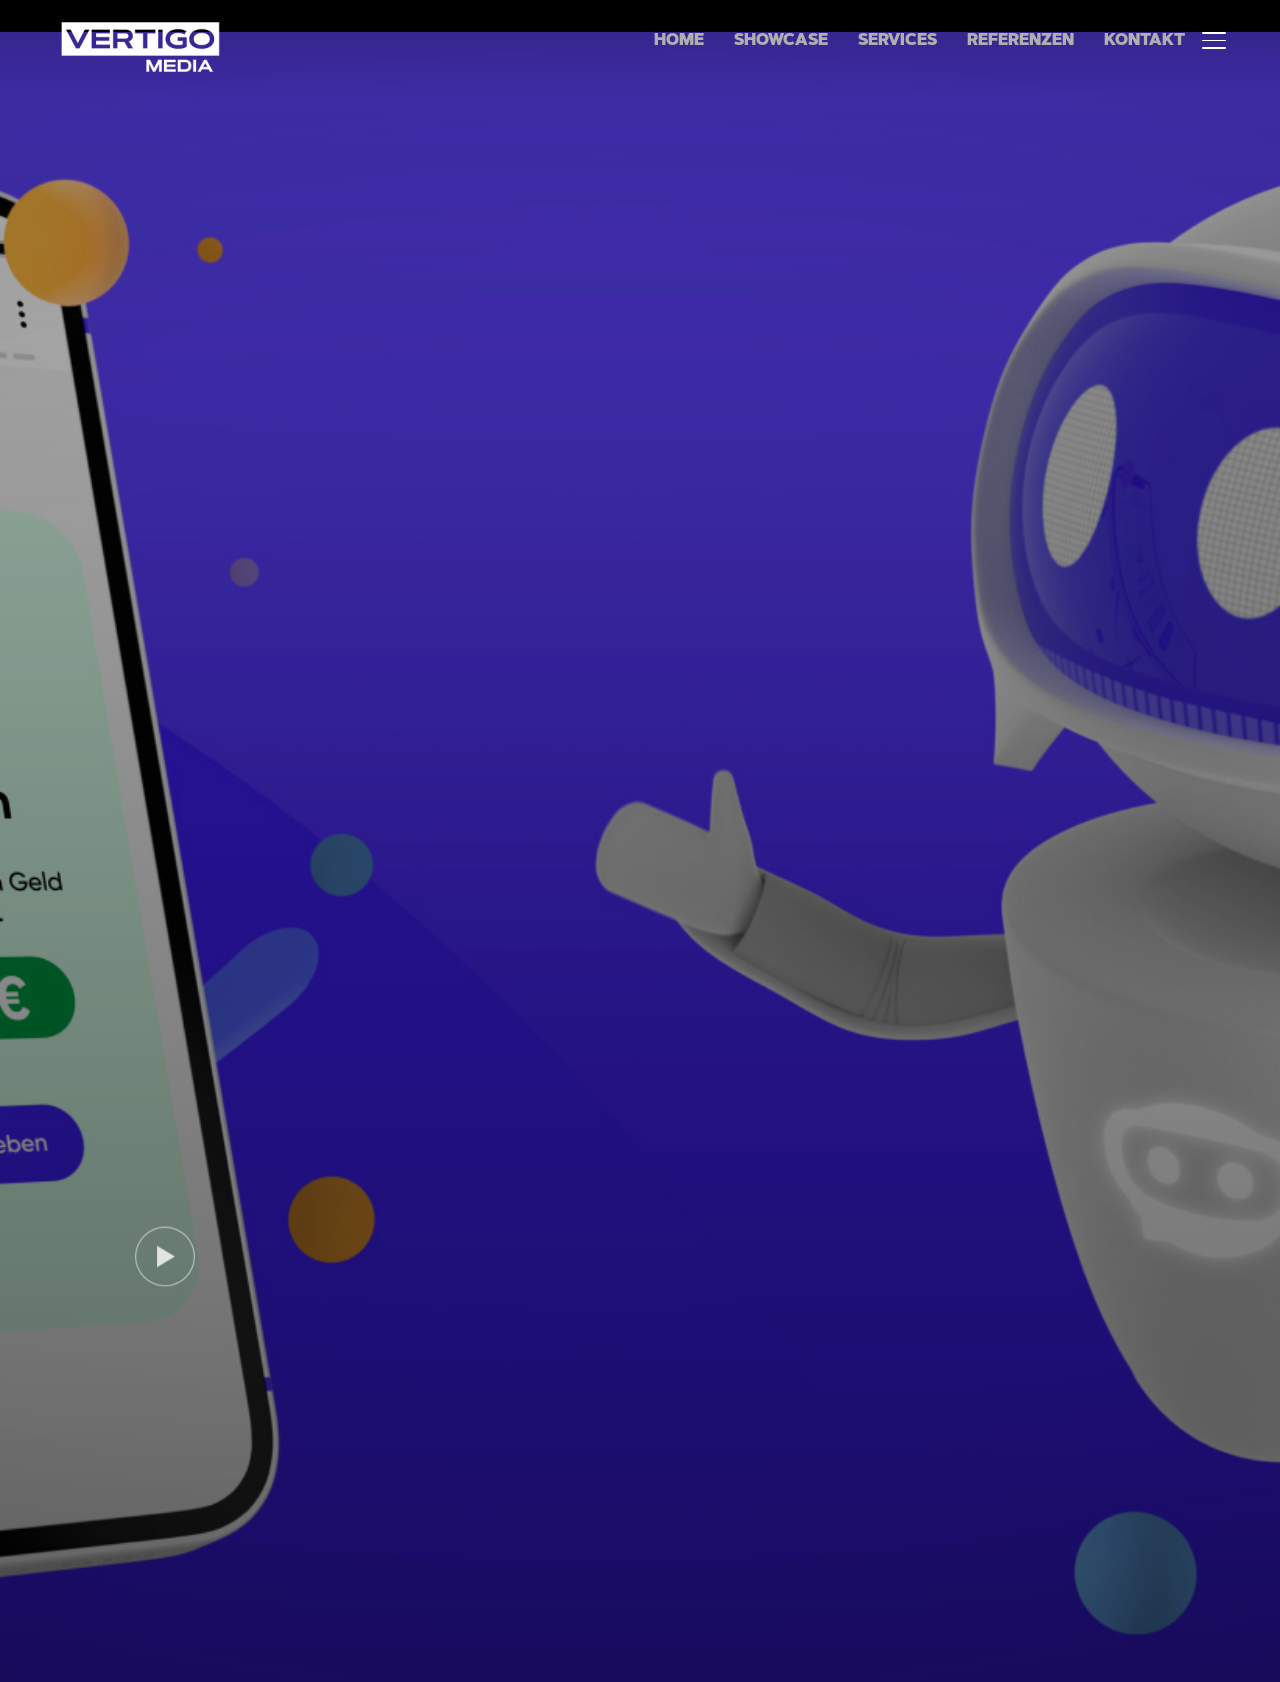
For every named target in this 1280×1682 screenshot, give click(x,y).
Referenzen (1020, 41)
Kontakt (1144, 41)
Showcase (781, 41)
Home (679, 41)
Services (897, 41)
